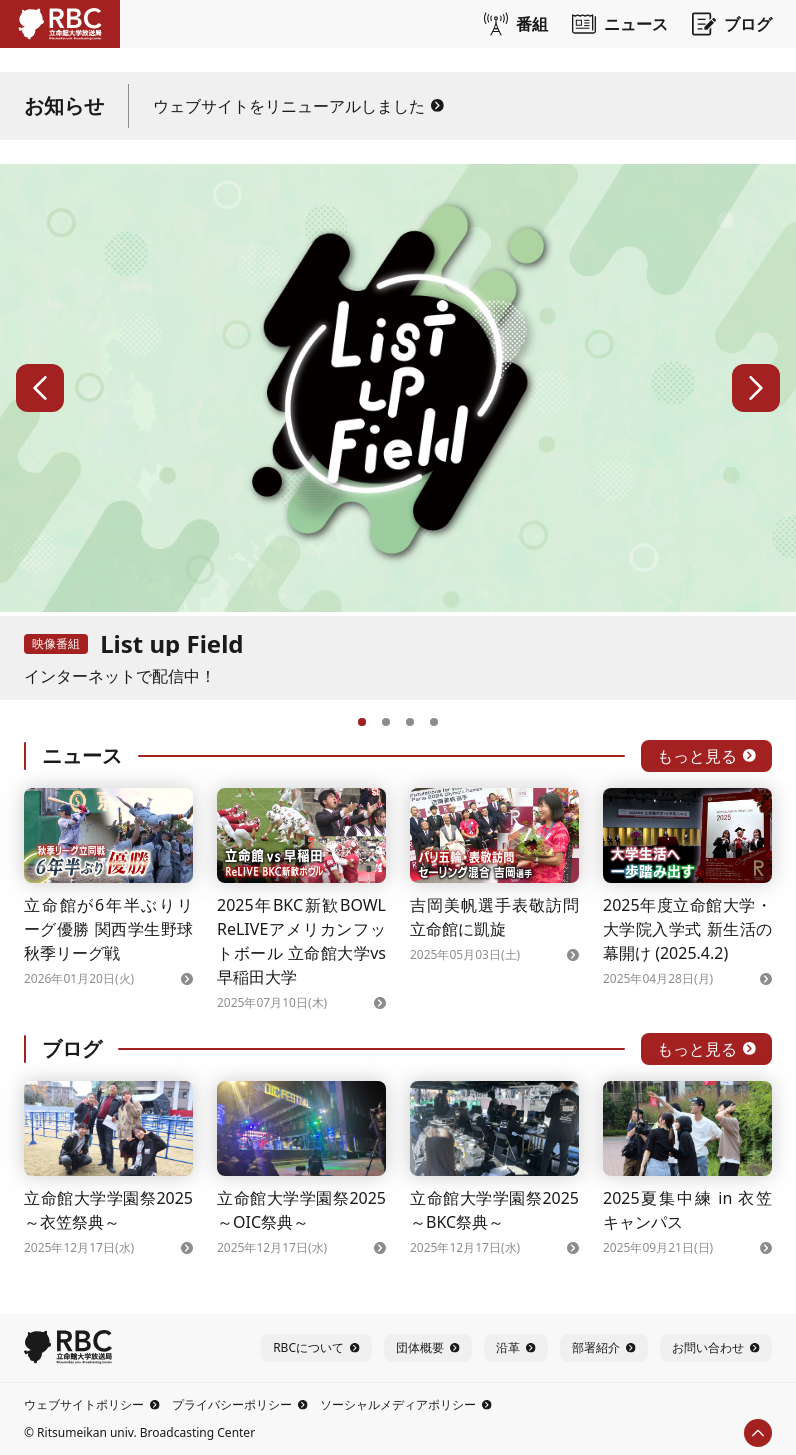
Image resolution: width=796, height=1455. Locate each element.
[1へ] (362, 720)
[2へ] (386, 720)
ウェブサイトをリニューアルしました (298, 106)
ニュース (620, 24)
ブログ (732, 24)
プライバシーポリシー (240, 1404)
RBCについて (316, 1347)
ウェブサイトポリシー (92, 1404)
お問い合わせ (716, 1347)
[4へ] (434, 720)
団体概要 (428, 1347)
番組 (516, 24)
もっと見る (706, 756)
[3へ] (410, 720)
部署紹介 (604, 1347)
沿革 (516, 1347)
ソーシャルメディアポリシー (406, 1404)
